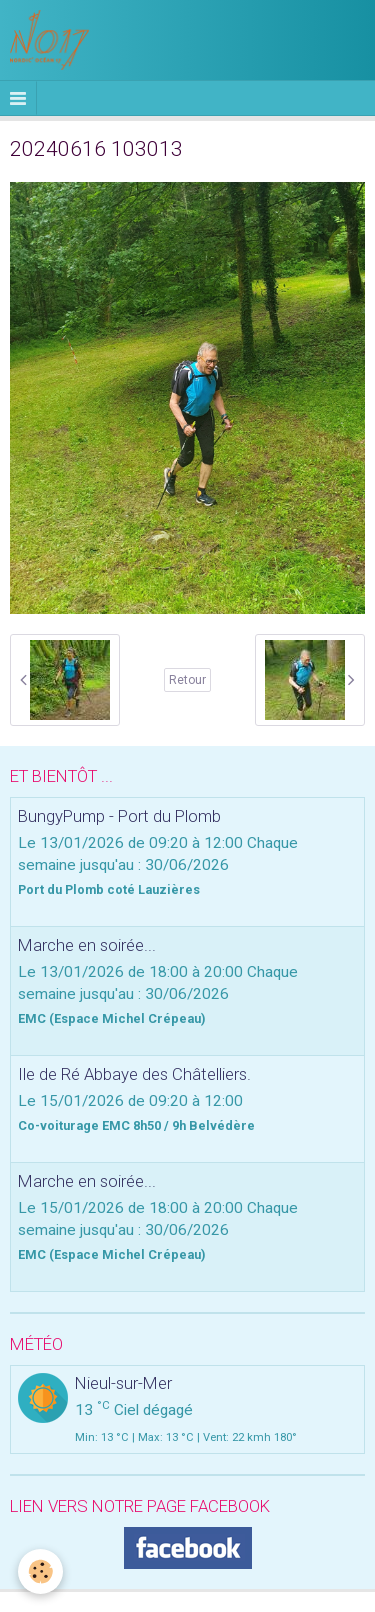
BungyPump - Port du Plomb (119, 816)
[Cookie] (40, 1571)
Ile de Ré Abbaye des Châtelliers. (134, 1074)
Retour (187, 680)
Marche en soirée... (87, 945)
